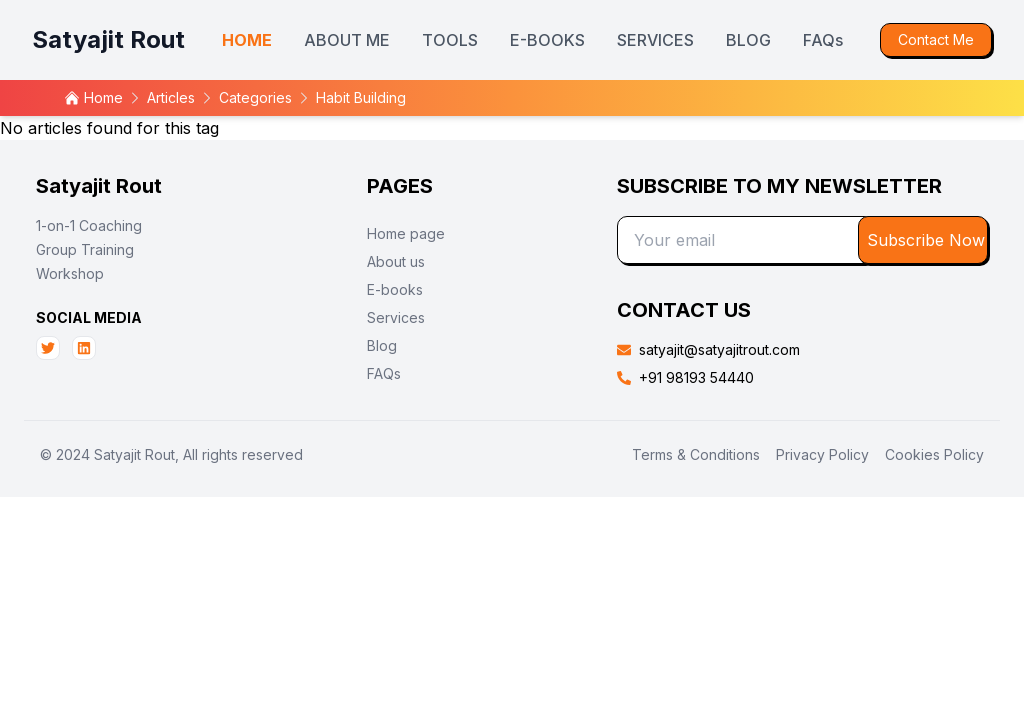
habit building (361, 97)
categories (255, 97)
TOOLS (450, 40)
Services (396, 317)
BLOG (748, 40)
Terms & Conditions (696, 454)
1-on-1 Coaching (89, 225)
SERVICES (655, 40)
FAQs (823, 40)
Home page (406, 233)
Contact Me (936, 39)
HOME (247, 40)
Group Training (85, 249)
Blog (382, 345)
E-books (395, 289)
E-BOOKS (547, 40)
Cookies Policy (934, 454)
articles (171, 97)
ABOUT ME (347, 40)
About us (396, 261)
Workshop (70, 273)
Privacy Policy (822, 454)
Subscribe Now (926, 240)
